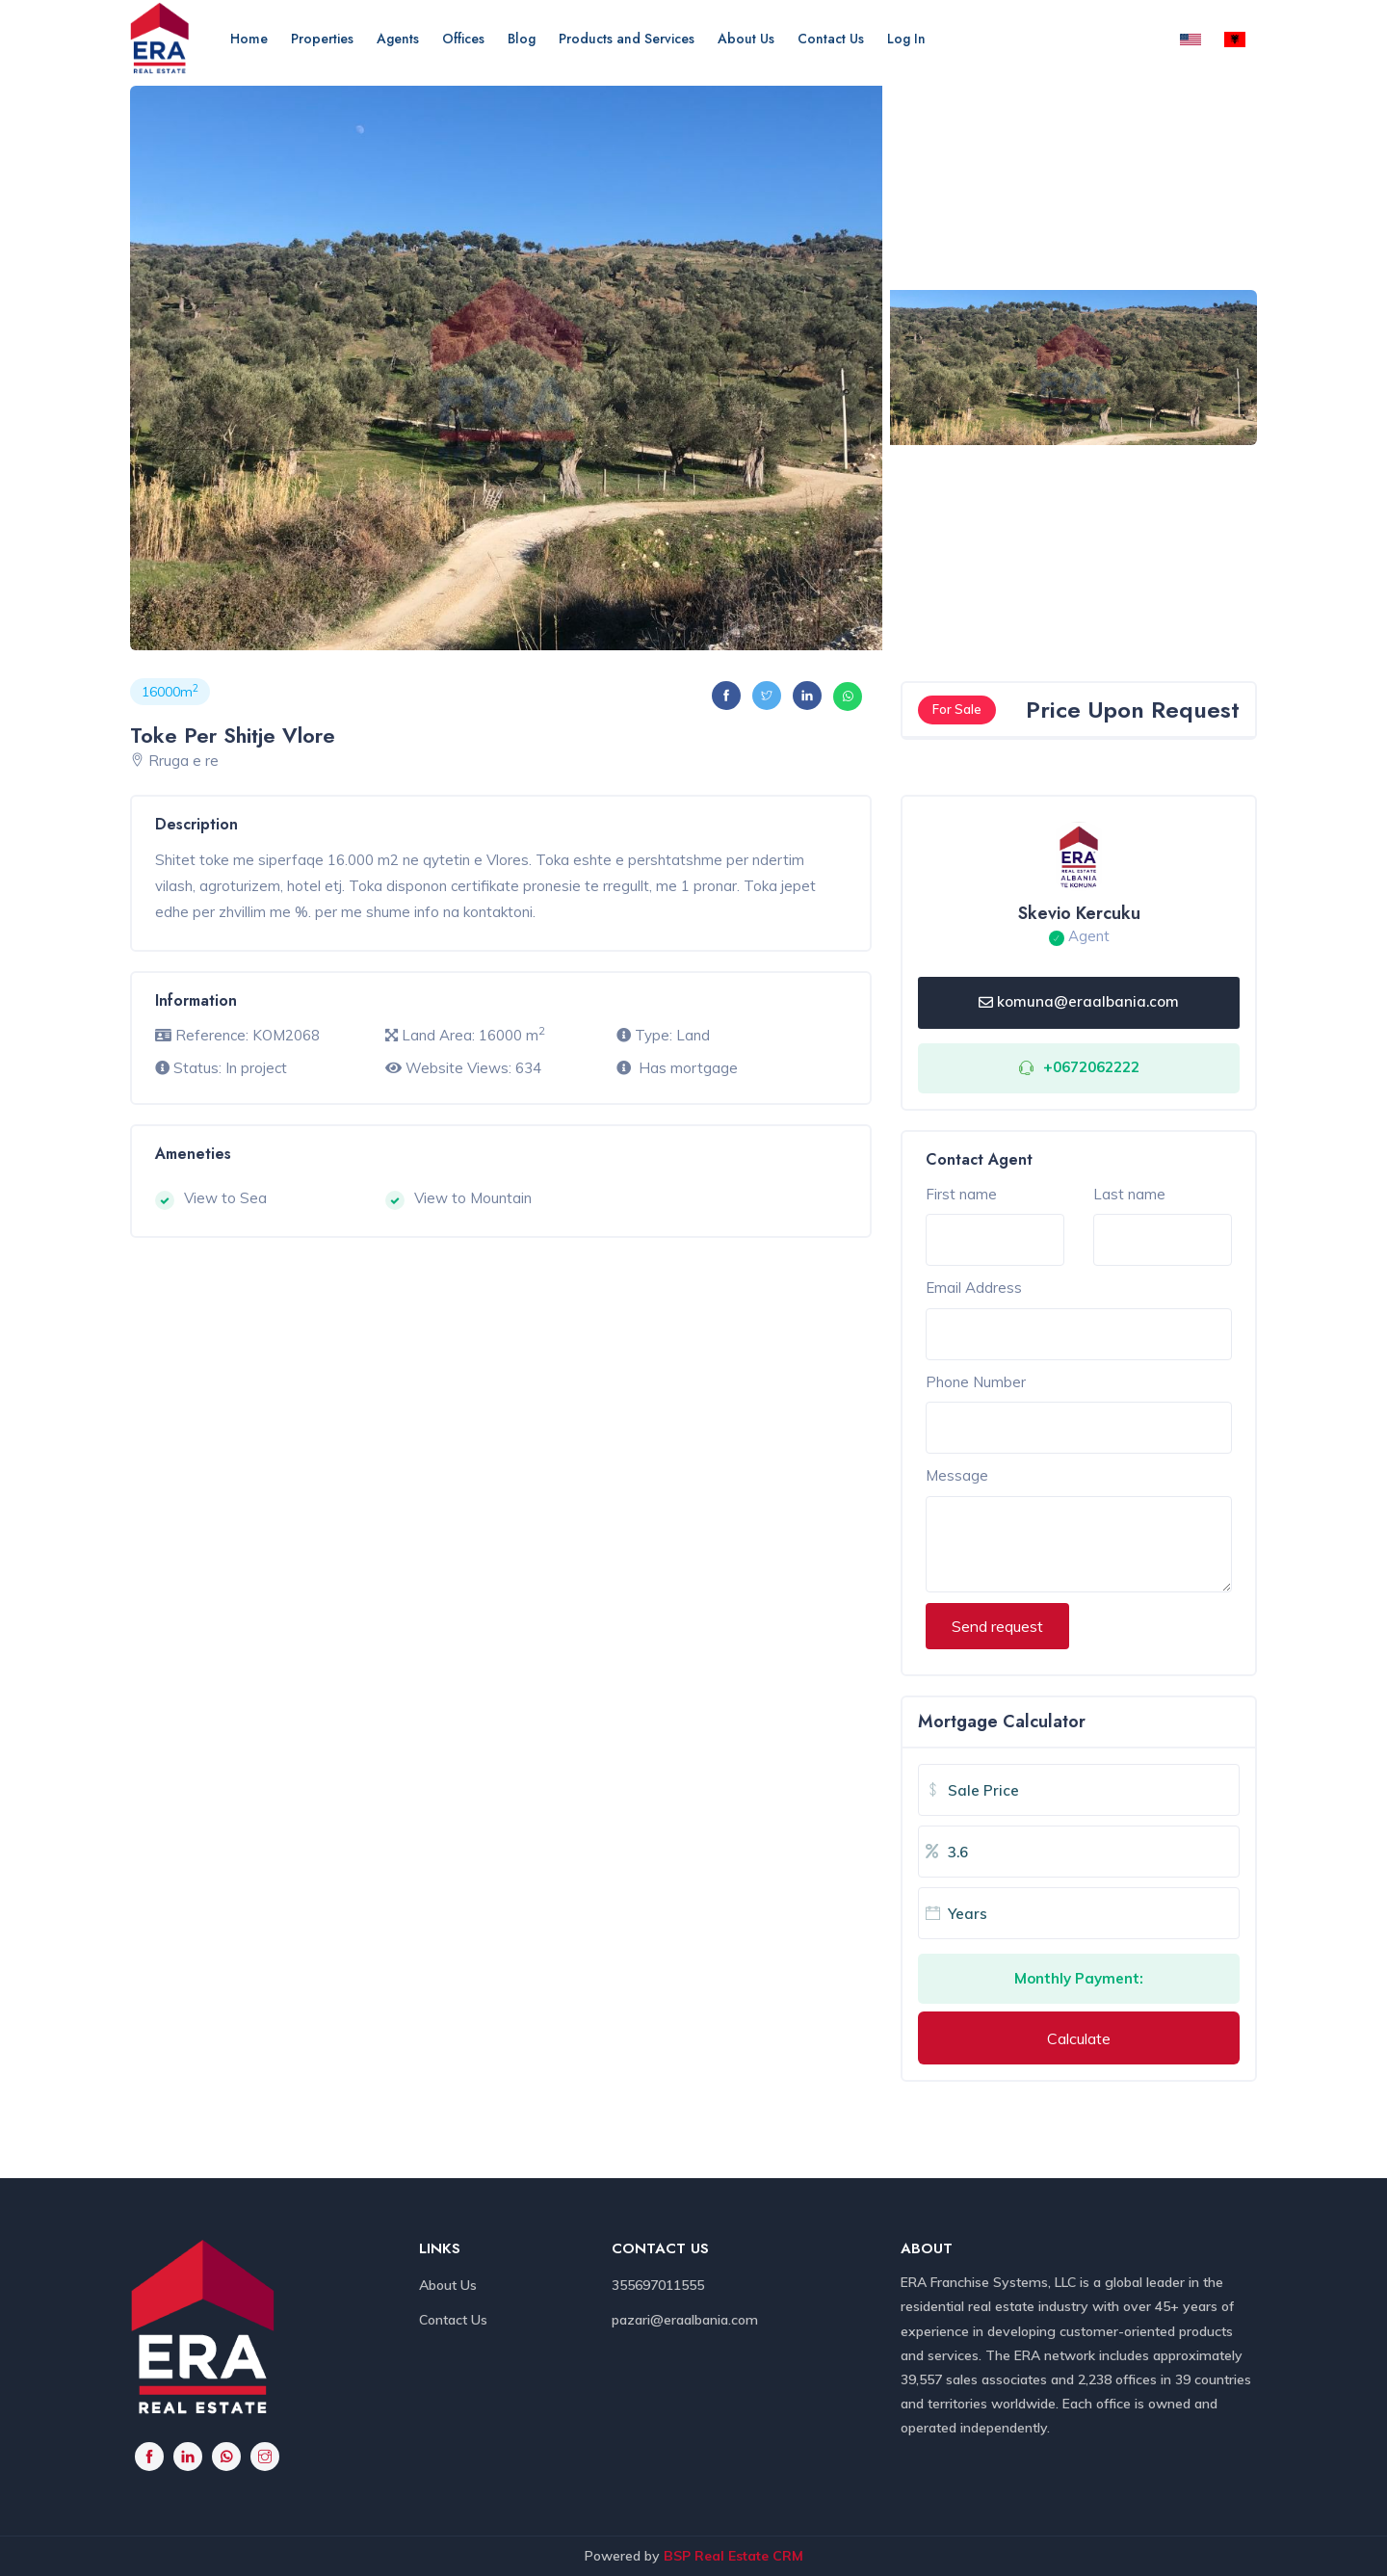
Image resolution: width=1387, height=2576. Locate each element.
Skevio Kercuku (1079, 913)
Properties (322, 38)
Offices (463, 38)
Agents (398, 38)
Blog (522, 38)
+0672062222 (1091, 1067)
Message (957, 1475)
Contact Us (831, 38)
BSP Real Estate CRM (733, 2555)
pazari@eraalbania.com (685, 2319)
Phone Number (976, 1382)
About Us (746, 38)
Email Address (974, 1287)
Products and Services (626, 38)
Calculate (1079, 2038)
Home (249, 38)
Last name (1129, 1194)
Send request (997, 1626)
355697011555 (658, 2285)
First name (961, 1194)
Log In (906, 38)
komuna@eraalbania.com (1079, 1001)
